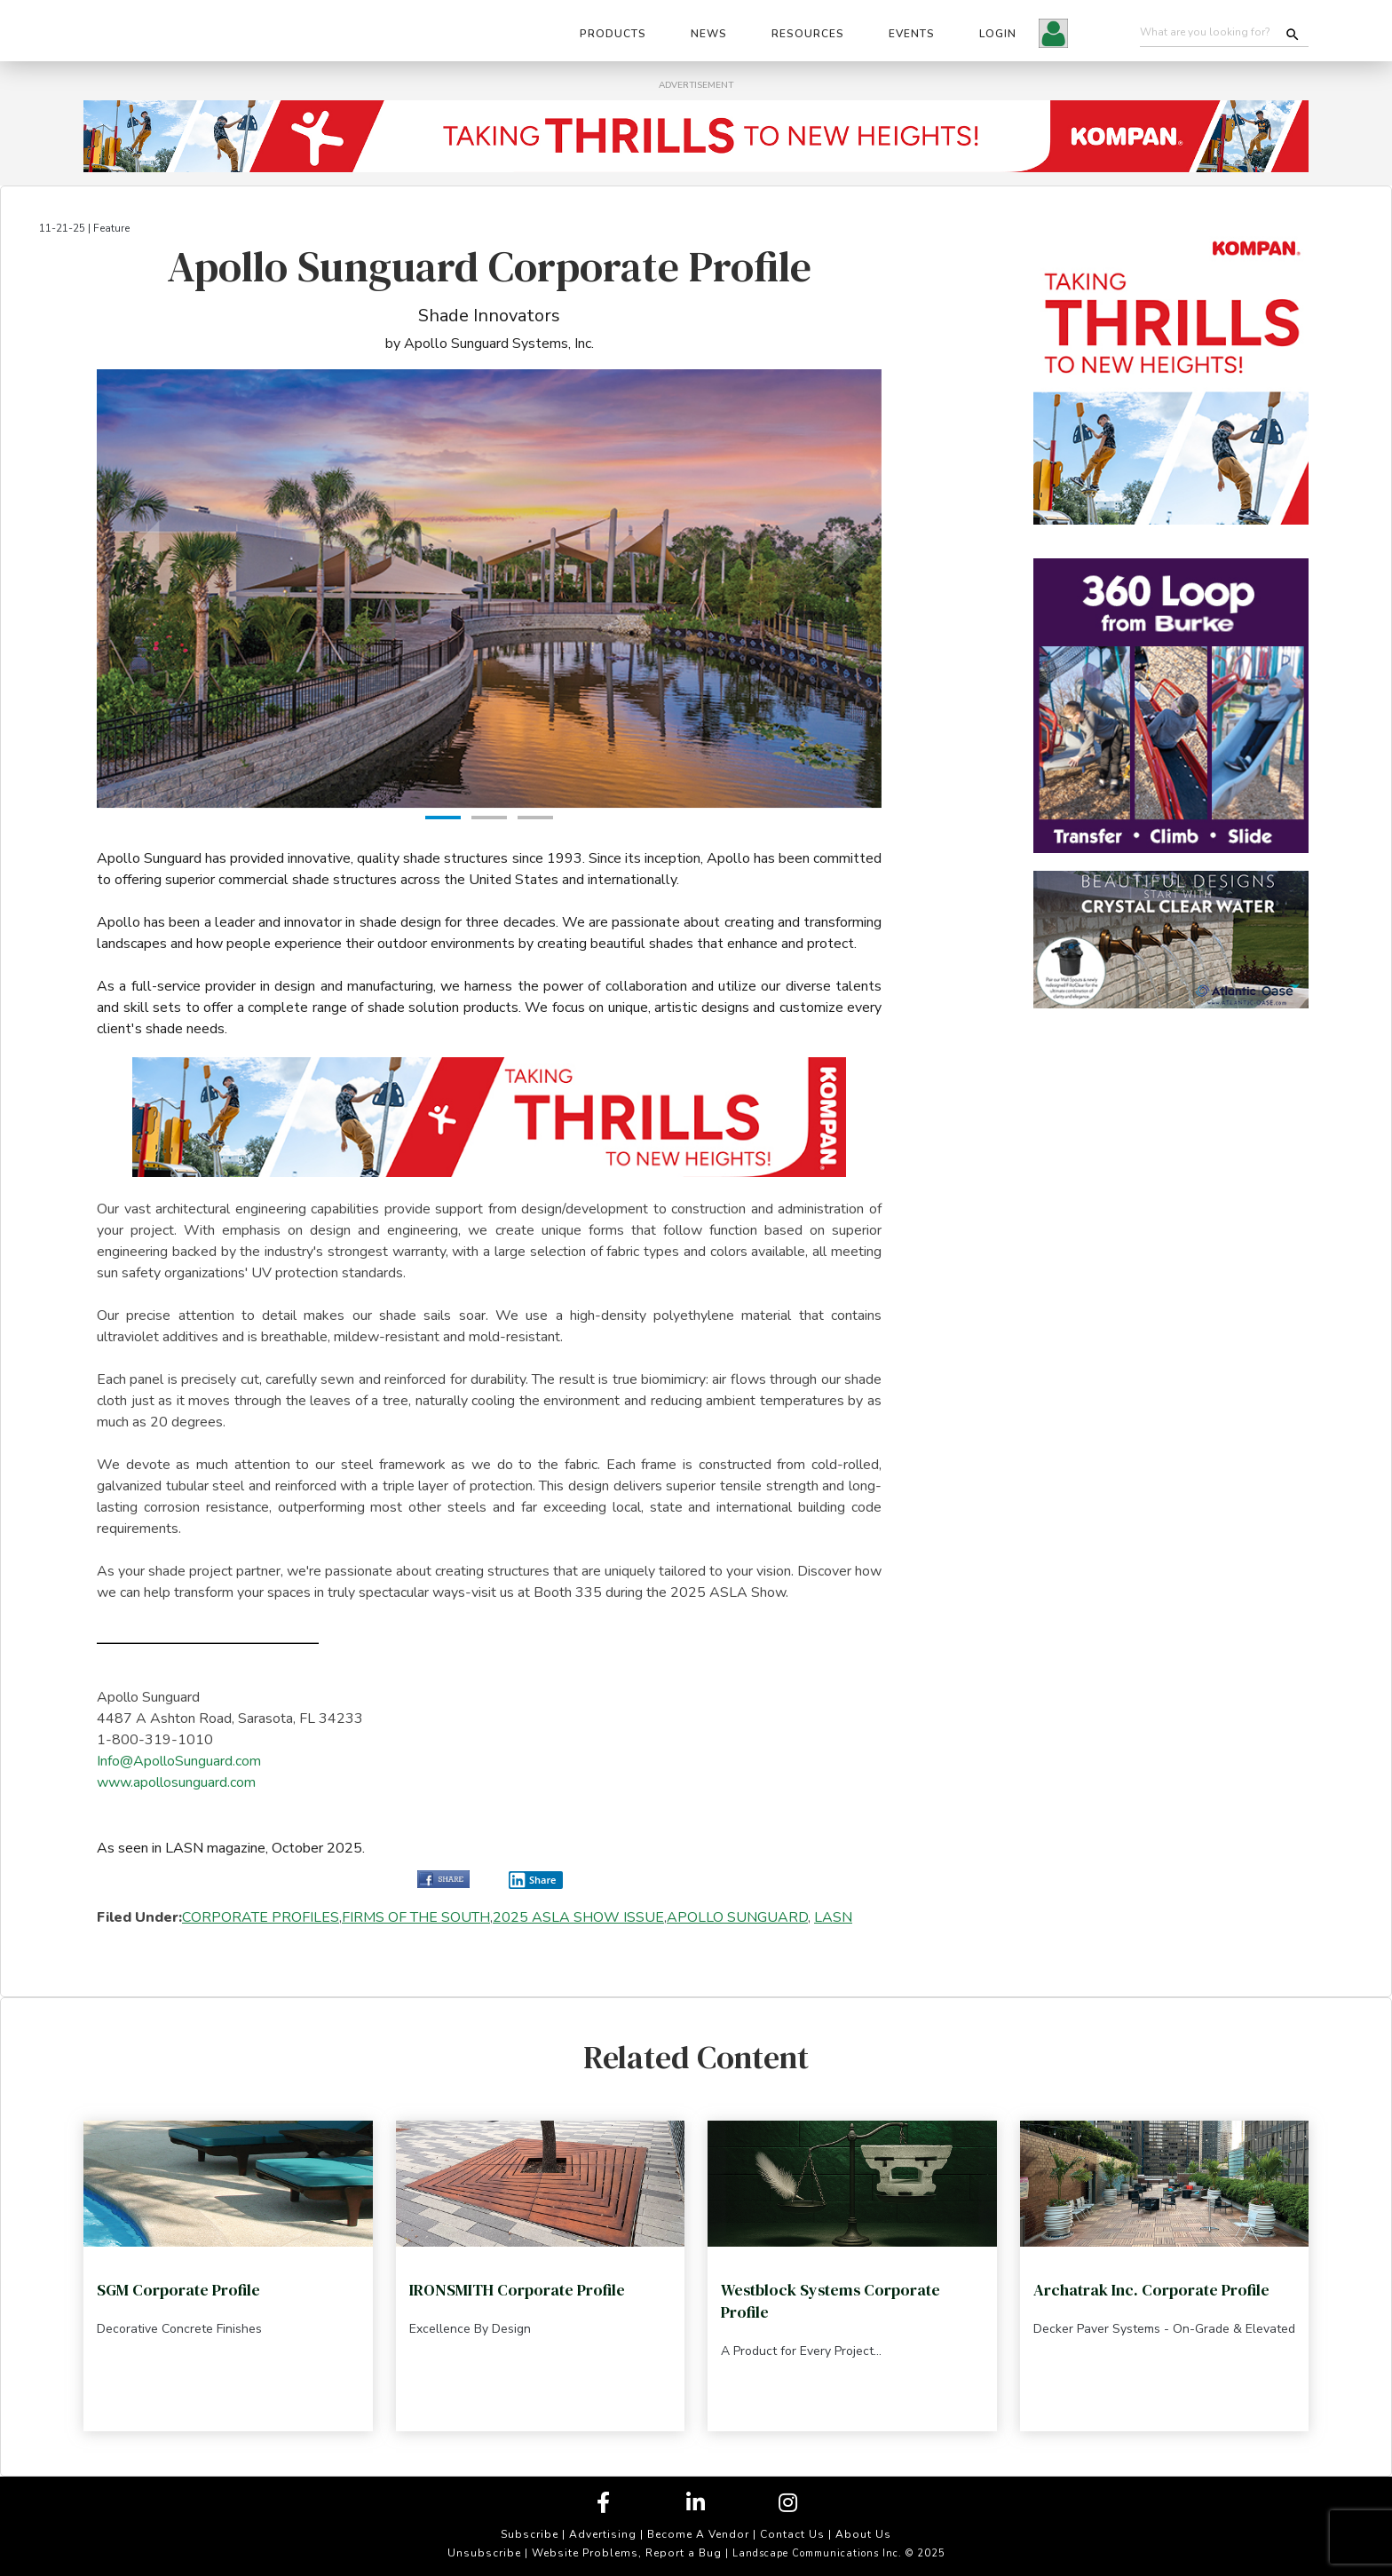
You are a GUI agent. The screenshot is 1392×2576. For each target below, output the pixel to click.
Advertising (603, 2534)
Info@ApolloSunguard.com (179, 1761)
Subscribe (529, 2534)
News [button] (709, 34)
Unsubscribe (484, 2553)
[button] (1053, 36)
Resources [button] (807, 34)
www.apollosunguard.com (176, 1782)
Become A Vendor (698, 2534)
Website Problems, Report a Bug (627, 2553)
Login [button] (997, 34)
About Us (863, 2534)
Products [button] (613, 34)
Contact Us (792, 2534)
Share (533, 1880)
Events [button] (912, 34)
